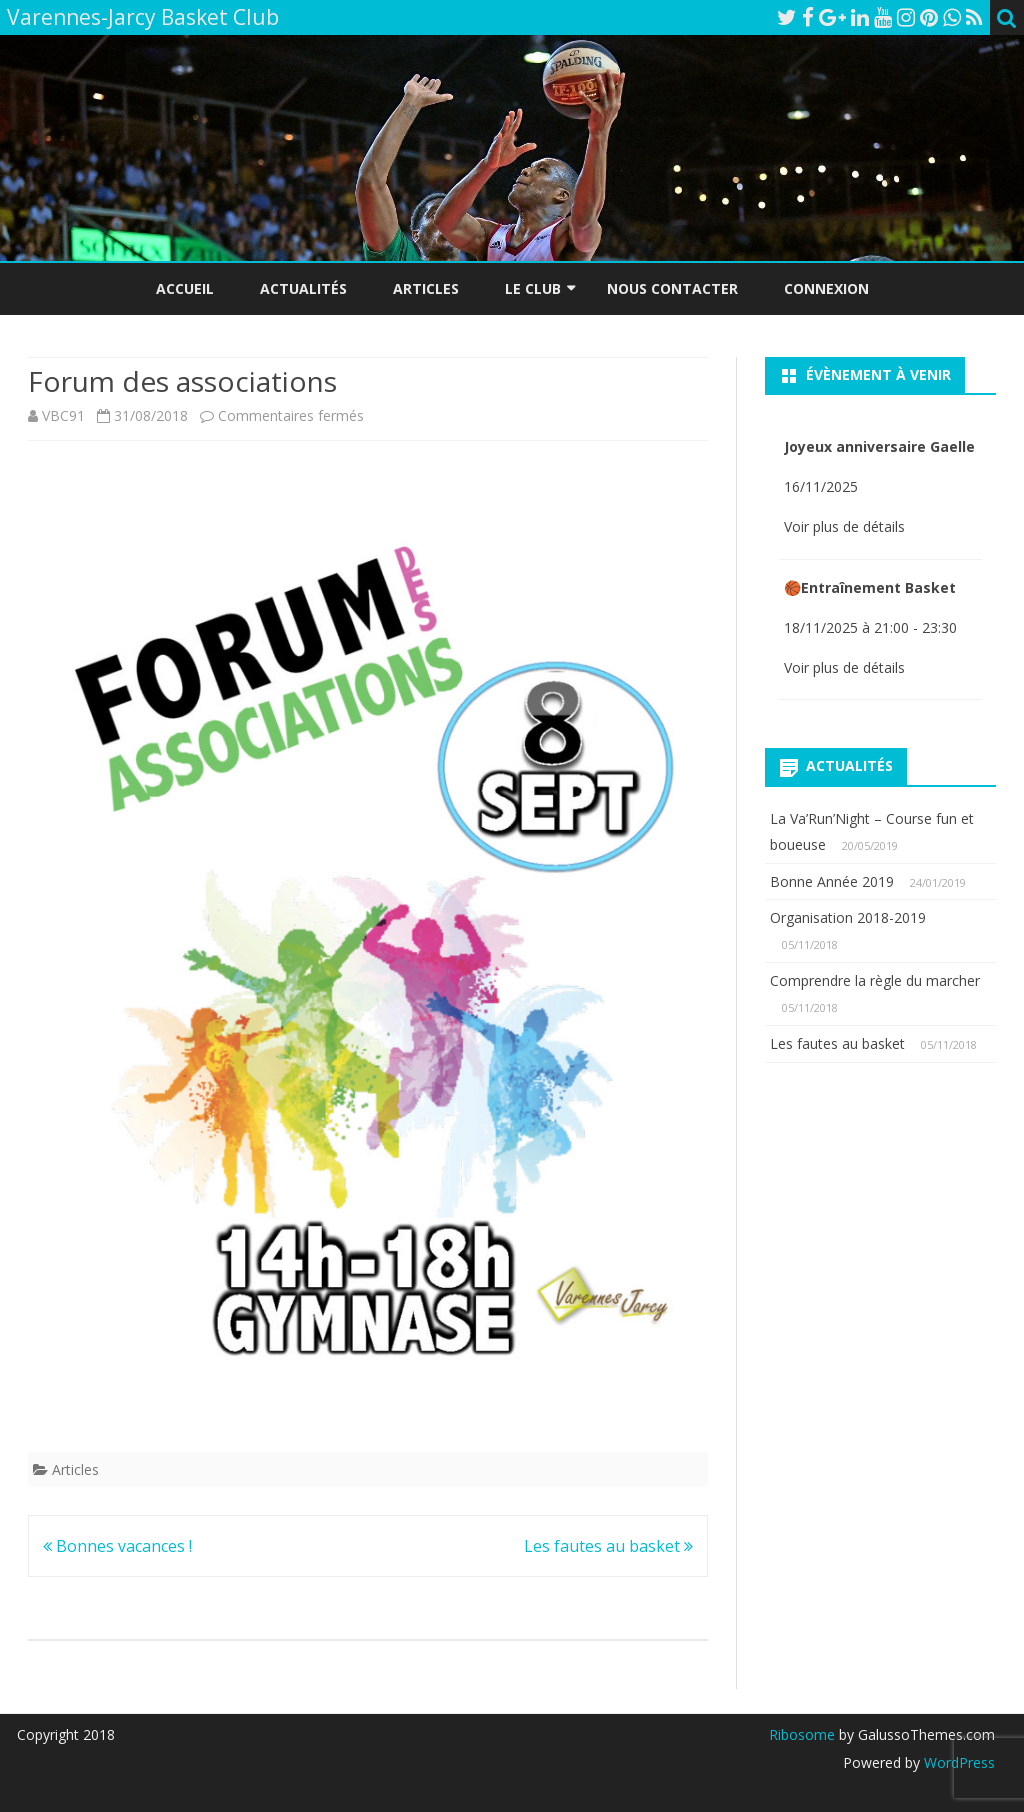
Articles (426, 288)
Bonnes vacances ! (117, 1546)
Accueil (185, 288)
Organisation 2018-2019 (848, 917)
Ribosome (802, 1734)
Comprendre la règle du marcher (875, 980)
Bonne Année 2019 (832, 881)
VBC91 (63, 415)
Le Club (533, 288)
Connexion (826, 288)
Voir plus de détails (844, 526)
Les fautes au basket (608, 1546)
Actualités (303, 288)
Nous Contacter (672, 288)
